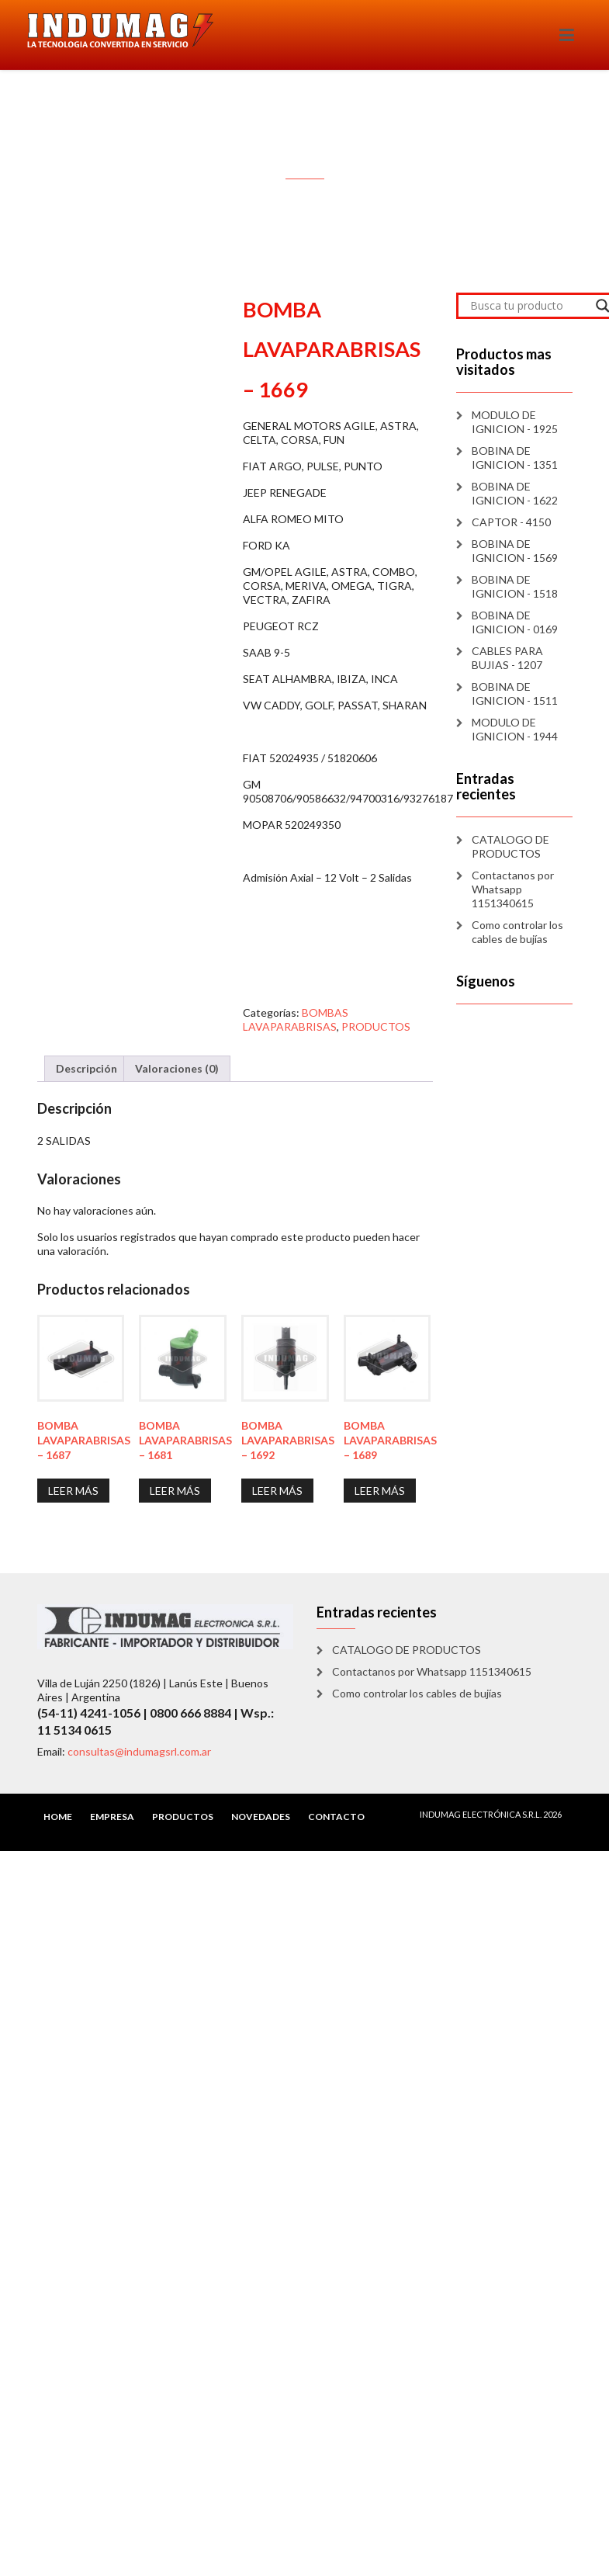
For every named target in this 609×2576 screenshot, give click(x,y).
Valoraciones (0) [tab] (177, 1068)
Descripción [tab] (86, 1068)
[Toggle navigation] (566, 35)
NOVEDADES (260, 1816)
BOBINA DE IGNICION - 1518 (515, 586)
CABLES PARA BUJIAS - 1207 (507, 657)
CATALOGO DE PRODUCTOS (510, 846)
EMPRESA (112, 1816)
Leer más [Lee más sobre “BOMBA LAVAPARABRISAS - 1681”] (175, 1490)
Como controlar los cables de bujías (517, 931)
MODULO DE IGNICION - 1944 (515, 729)
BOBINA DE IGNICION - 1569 (515, 550)
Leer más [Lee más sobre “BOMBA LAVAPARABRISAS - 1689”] (380, 1490)
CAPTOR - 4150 (511, 522)
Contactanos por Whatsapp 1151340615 (513, 889)
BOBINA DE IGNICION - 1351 (515, 457)
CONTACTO (336, 1816)
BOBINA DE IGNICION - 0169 (515, 622)
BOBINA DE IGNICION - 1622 (515, 493)
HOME (57, 1816)
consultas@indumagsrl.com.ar (139, 1751)
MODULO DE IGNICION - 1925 (515, 421)
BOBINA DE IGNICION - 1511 (515, 693)
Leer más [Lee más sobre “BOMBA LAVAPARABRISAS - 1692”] (277, 1490)
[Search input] (529, 306)
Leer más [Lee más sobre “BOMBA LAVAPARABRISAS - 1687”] (73, 1490)
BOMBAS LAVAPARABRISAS (295, 1019)
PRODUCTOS (375, 1026)
